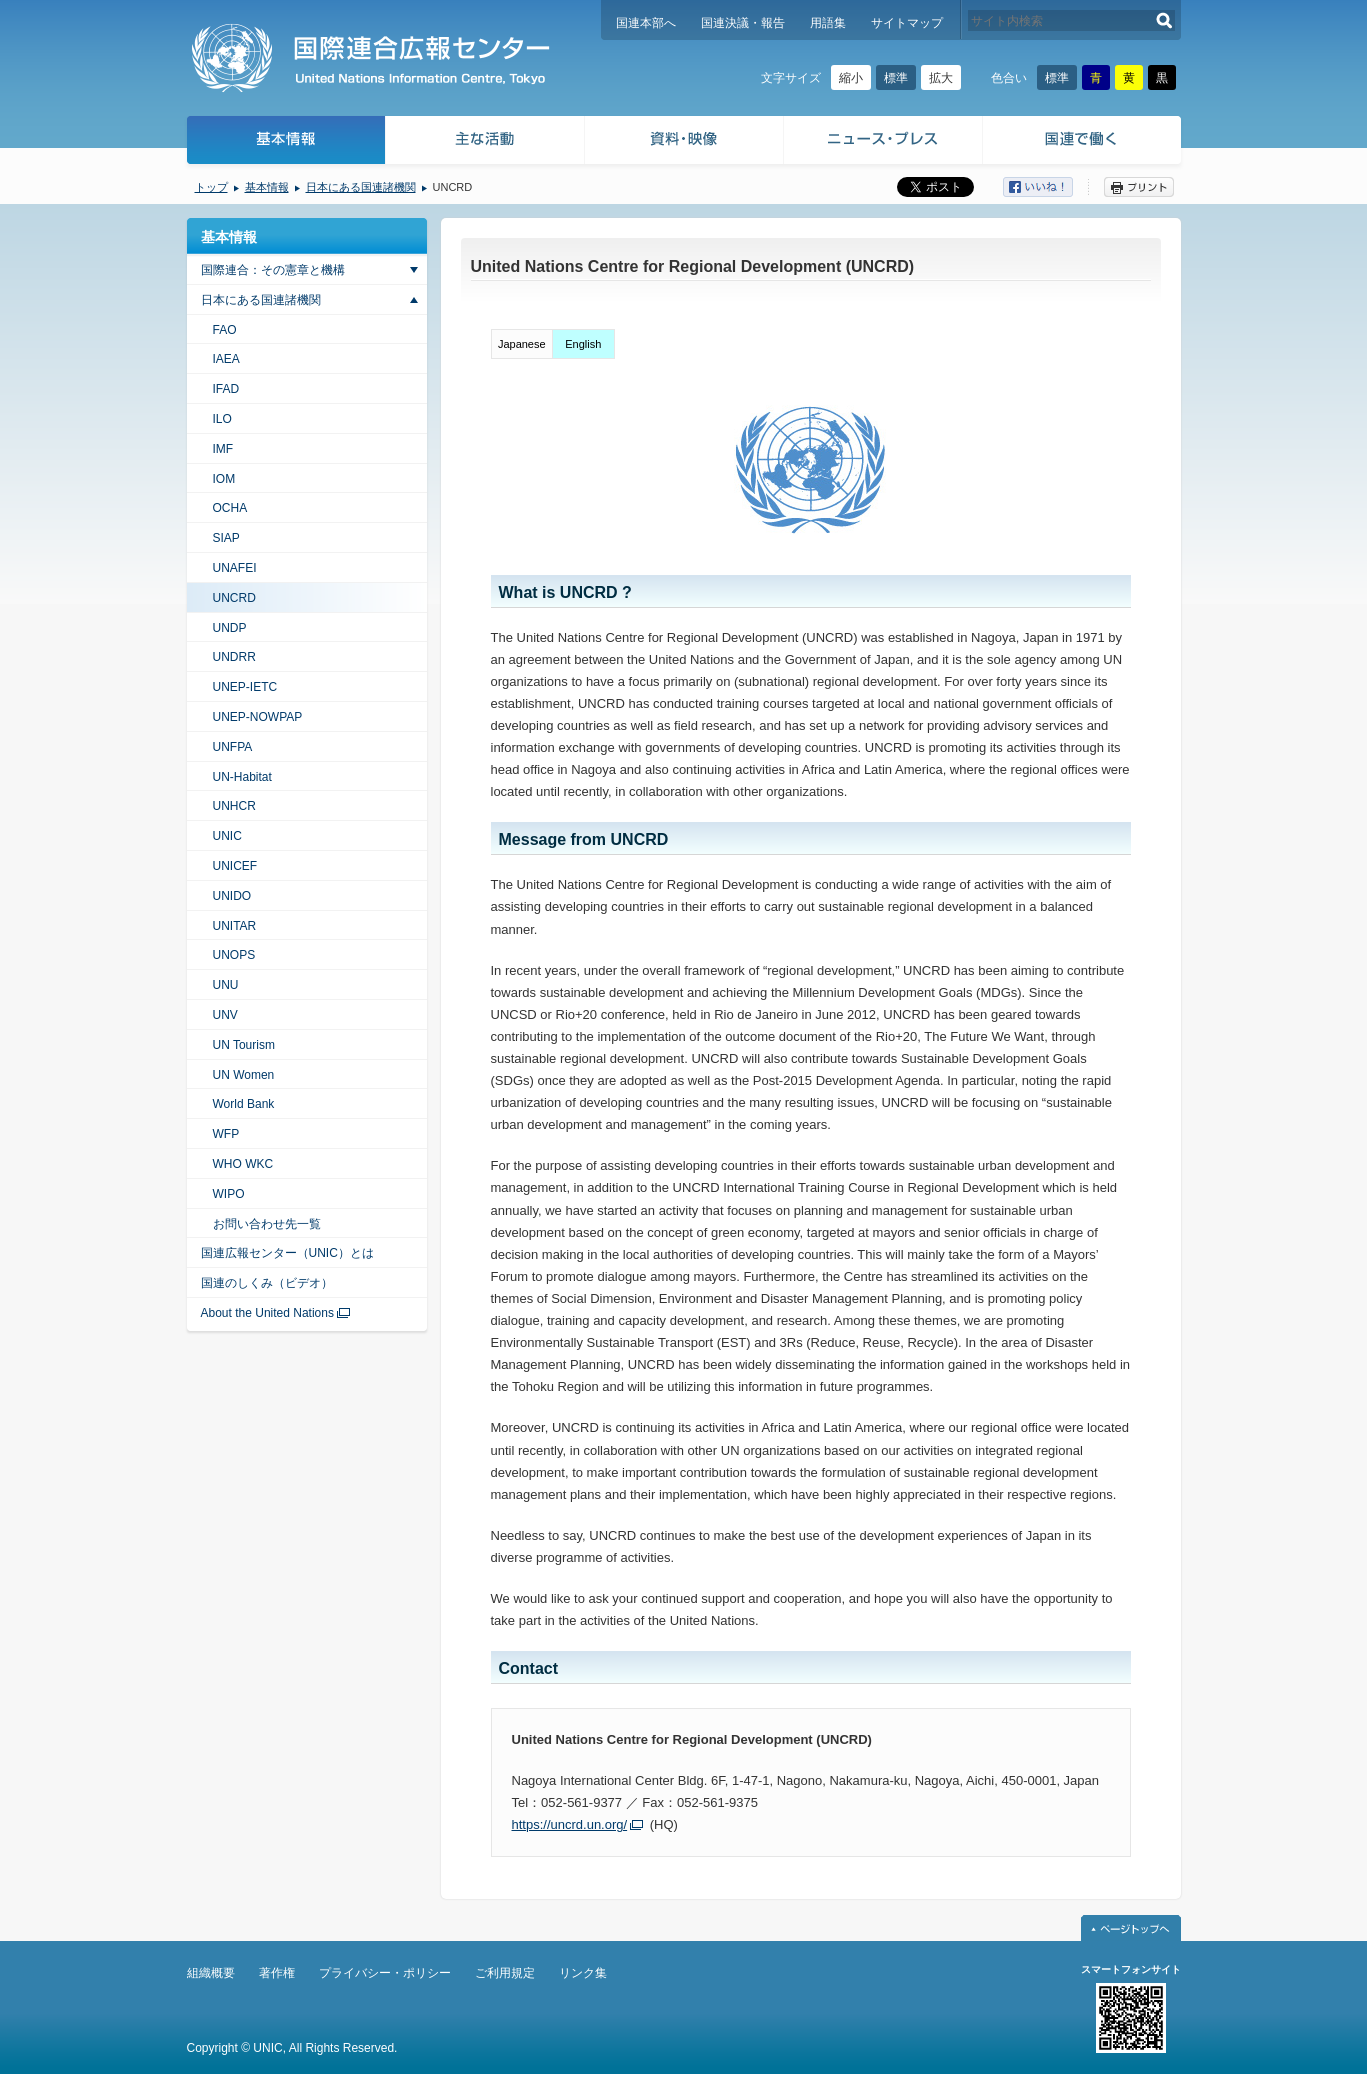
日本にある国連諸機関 (361, 187)
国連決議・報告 (743, 23)
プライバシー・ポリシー (385, 1973)
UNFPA (233, 747)
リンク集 (583, 1973)
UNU (226, 985)
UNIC (227, 836)
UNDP (230, 628)
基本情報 (285, 142)
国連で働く (1083, 142)
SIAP (226, 538)
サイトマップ (907, 23)
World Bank (244, 1104)
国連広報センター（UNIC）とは (287, 1253)
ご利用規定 (505, 1973)
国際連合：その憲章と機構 (273, 270)
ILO (222, 419)
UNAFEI (235, 568)
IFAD (226, 389)
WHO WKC (243, 1164)
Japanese (522, 344)
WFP (226, 1134)
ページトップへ (1131, 1928)
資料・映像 (684, 142)
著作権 (277, 1973)
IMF (223, 449)
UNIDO (232, 896)
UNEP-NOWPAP (258, 717)
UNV (225, 1015)
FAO (225, 330)
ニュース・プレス (883, 142)
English (583, 344)
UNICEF (235, 866)
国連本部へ (646, 23)
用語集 (828, 23)
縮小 (851, 78)
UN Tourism (244, 1045)
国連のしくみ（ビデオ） (267, 1283)
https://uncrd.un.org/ (570, 1824)
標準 (896, 78)
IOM (224, 479)
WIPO (229, 1194)
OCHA (230, 508)
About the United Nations (267, 1313)
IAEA (226, 359)
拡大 (941, 78)
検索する (1164, 20)
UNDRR (234, 657)
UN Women (244, 1075)
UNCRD (234, 598)
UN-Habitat (242, 777)
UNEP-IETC (245, 687)
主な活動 (485, 142)
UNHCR (234, 806)
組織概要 (211, 1973)
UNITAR (235, 926)
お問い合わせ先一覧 (267, 1224)
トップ (211, 187)
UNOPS (234, 955)
